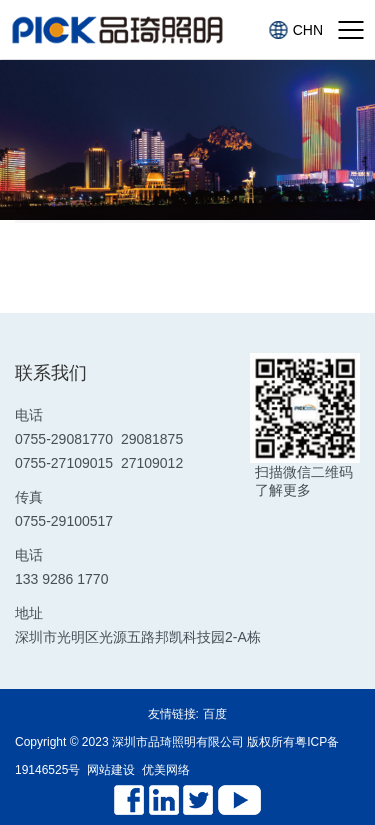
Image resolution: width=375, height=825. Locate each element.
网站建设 (111, 770)
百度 (215, 714)
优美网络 (166, 770)
